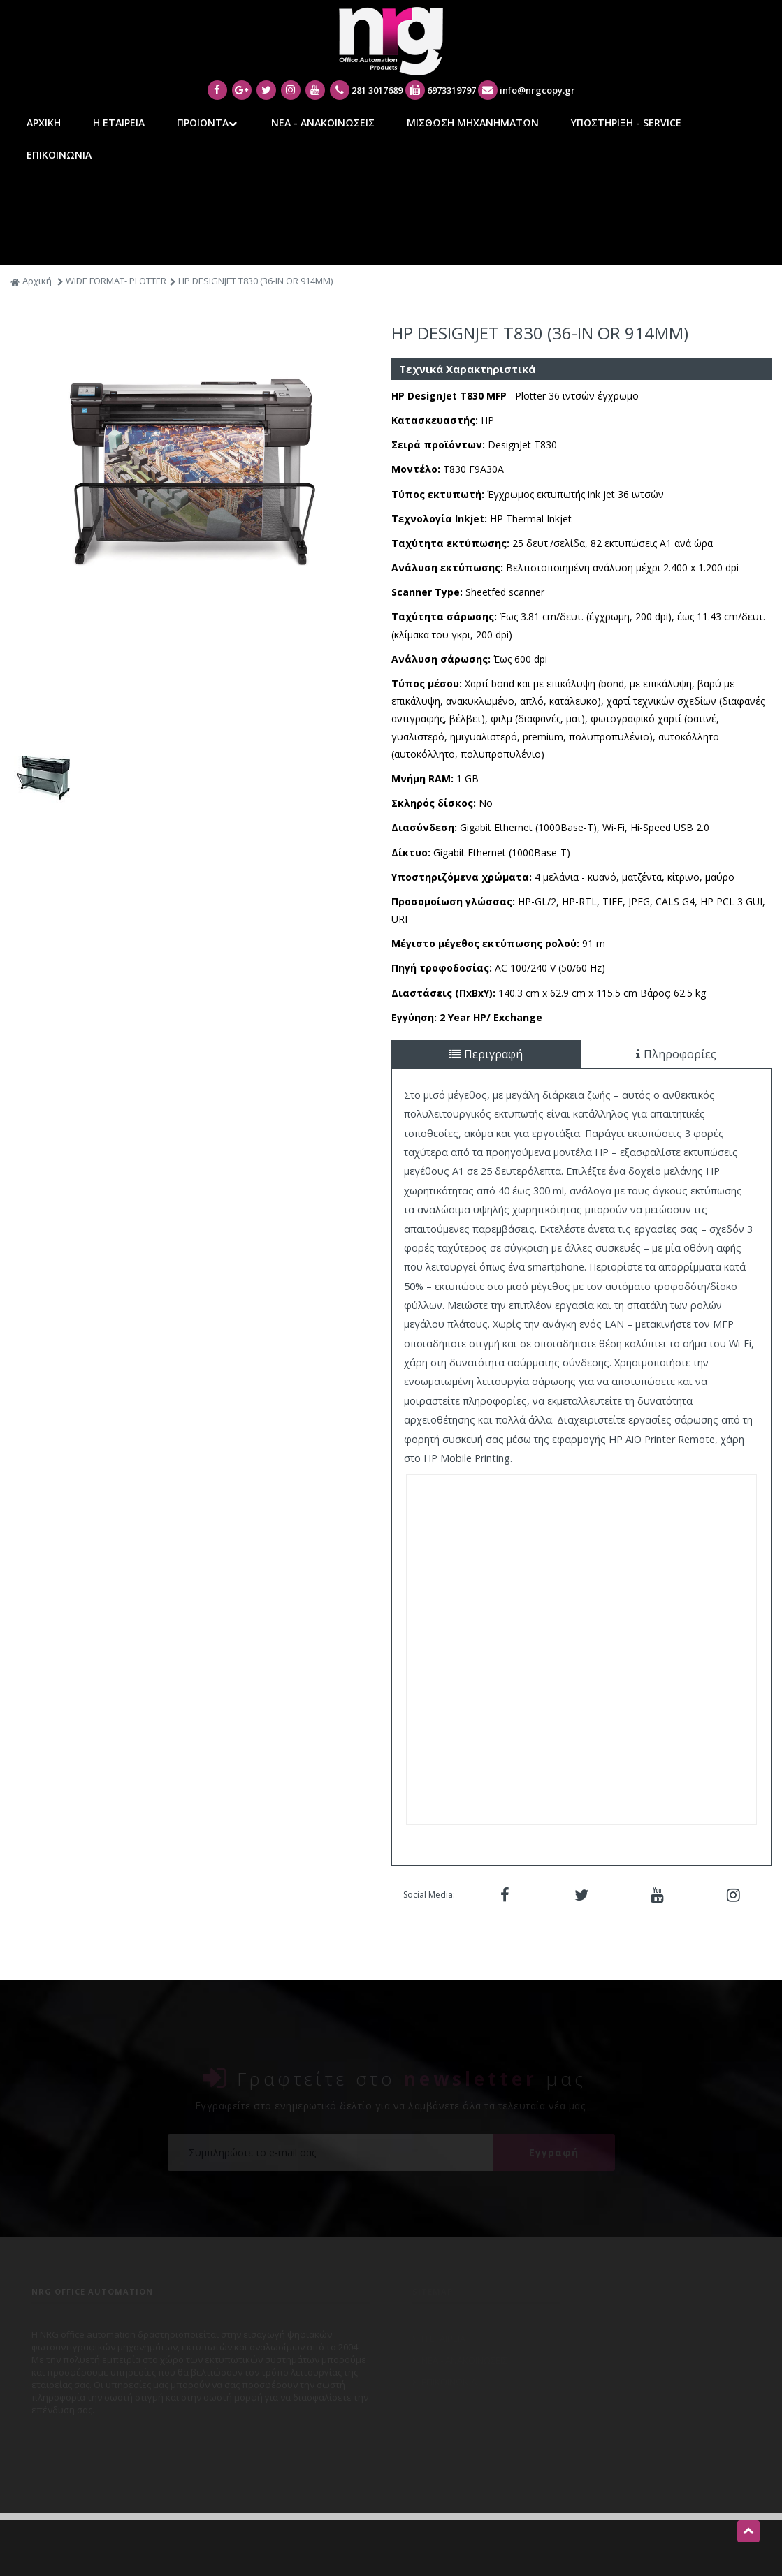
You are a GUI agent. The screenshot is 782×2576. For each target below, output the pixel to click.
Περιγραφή (486, 1054)
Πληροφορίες (676, 1054)
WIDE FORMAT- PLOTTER (116, 281)
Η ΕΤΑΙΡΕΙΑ (119, 122)
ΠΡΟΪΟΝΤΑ (208, 123)
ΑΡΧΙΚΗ (44, 122)
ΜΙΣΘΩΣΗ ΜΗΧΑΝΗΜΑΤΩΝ (473, 122)
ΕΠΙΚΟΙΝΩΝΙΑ (59, 154)
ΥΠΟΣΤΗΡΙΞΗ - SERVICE (626, 122)
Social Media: (429, 1895)
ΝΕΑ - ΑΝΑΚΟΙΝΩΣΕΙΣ (323, 122)
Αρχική (31, 281)
